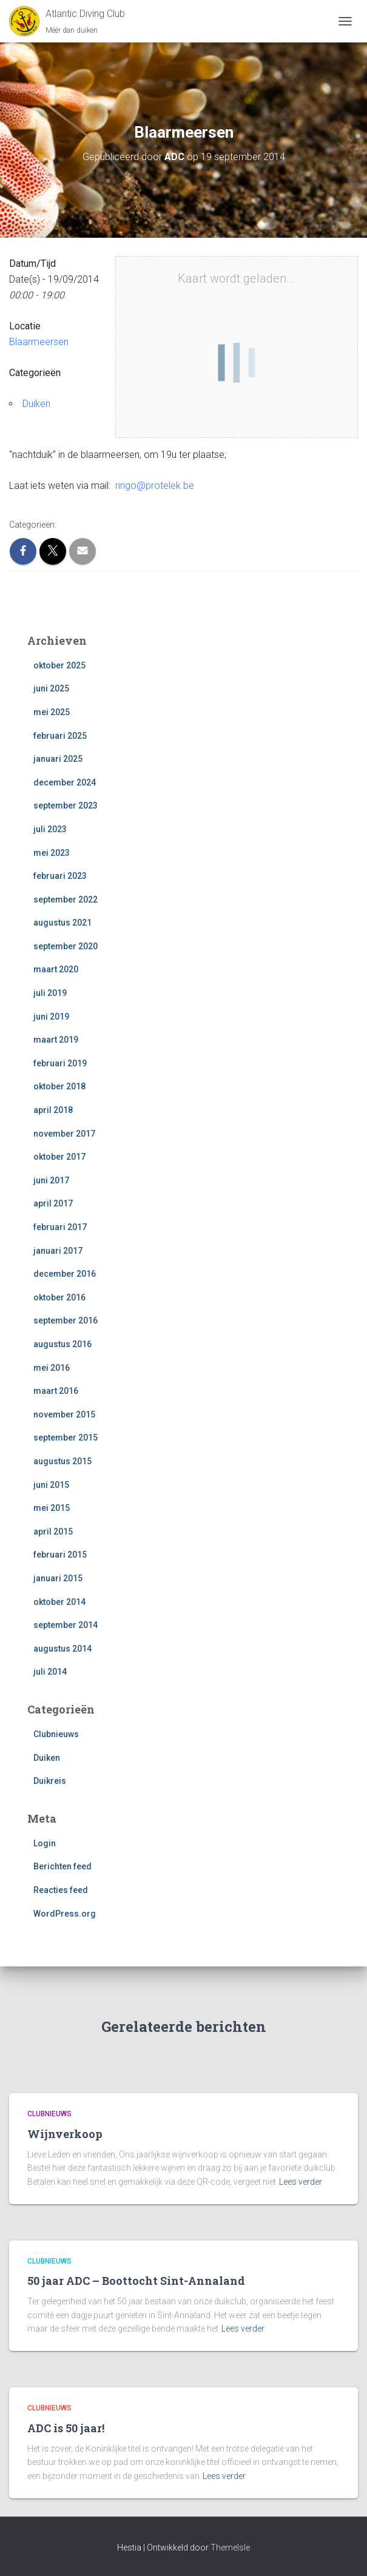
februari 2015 (60, 1554)
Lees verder (300, 2182)
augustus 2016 (62, 1344)
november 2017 (64, 1133)
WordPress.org (64, 1914)
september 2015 (65, 1437)
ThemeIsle (230, 2547)
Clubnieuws (56, 1734)
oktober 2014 (59, 1602)
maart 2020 (55, 969)
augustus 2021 (62, 922)
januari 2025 (57, 759)
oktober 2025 (59, 665)
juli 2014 (50, 1671)
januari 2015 (57, 1578)
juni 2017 (51, 1180)
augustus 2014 (62, 1648)
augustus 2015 (62, 1461)
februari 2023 (60, 876)
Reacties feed (60, 1890)
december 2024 (64, 782)
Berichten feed (62, 1866)
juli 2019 (50, 993)
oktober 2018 (59, 1086)
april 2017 (53, 1203)
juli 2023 (50, 829)
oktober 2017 (59, 1157)
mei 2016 (51, 1368)
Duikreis (49, 1781)
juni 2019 (51, 1016)
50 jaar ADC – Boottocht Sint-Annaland (136, 2280)
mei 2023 (51, 853)
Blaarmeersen (39, 342)
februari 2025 (60, 736)
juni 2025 (51, 688)
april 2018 (53, 1110)
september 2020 (65, 946)
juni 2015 (51, 1485)
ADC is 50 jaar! (65, 2428)
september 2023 (65, 805)
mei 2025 (51, 712)
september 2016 (65, 1320)
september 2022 (65, 899)
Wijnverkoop (65, 2134)
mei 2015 (51, 1508)
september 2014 (65, 1625)
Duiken (36, 403)
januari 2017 (57, 1251)
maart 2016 (55, 1391)
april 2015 (53, 1531)
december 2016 (64, 1274)
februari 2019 (60, 1063)
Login (44, 1843)
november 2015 (64, 1414)
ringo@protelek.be (154, 485)
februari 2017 (60, 1227)
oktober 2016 (59, 1297)
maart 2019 (55, 1039)
